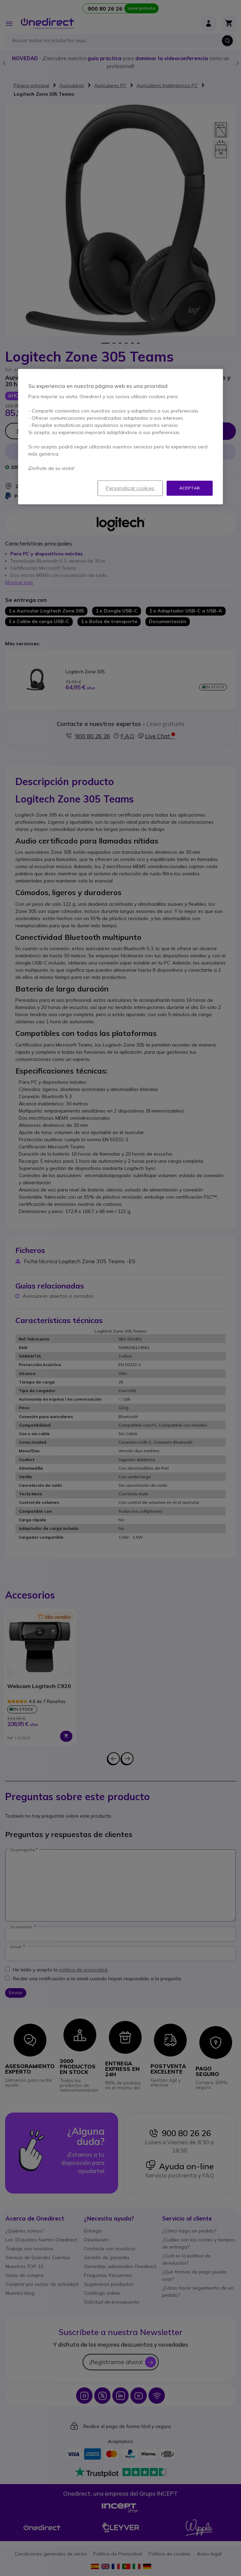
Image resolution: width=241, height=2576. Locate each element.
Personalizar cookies (130, 488)
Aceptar (189, 487)
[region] (120, 436)
